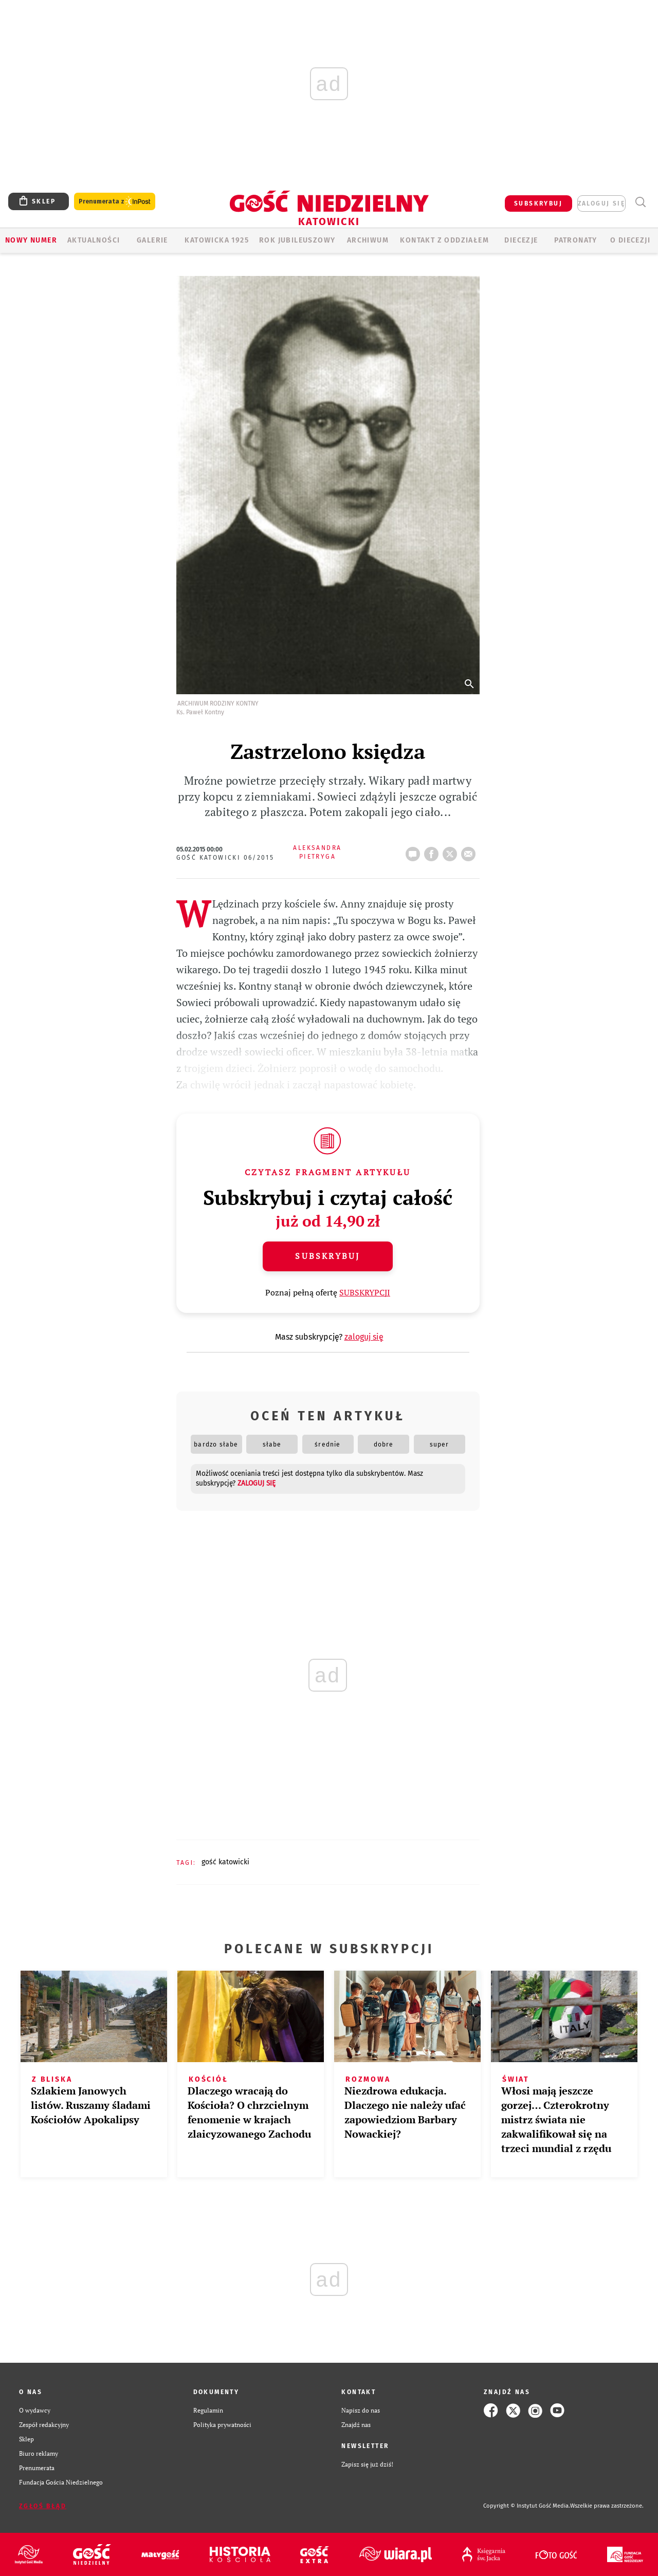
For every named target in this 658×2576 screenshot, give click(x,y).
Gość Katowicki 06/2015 (225, 857)
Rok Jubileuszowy (297, 240)
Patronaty (575, 240)
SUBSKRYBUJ (538, 203)
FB (433, 851)
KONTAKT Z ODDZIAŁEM (444, 240)
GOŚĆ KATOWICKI (225, 1862)
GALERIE (152, 240)
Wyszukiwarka (640, 202)
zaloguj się (601, 203)
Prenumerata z (115, 202)
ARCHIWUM (368, 240)
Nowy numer (31, 240)
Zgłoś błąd (42, 2506)
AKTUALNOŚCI (93, 240)
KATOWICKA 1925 (217, 240)
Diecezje (521, 240)
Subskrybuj (327, 1256)
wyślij (470, 851)
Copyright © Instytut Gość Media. (526, 2506)
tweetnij (452, 851)
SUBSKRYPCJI (364, 1292)
